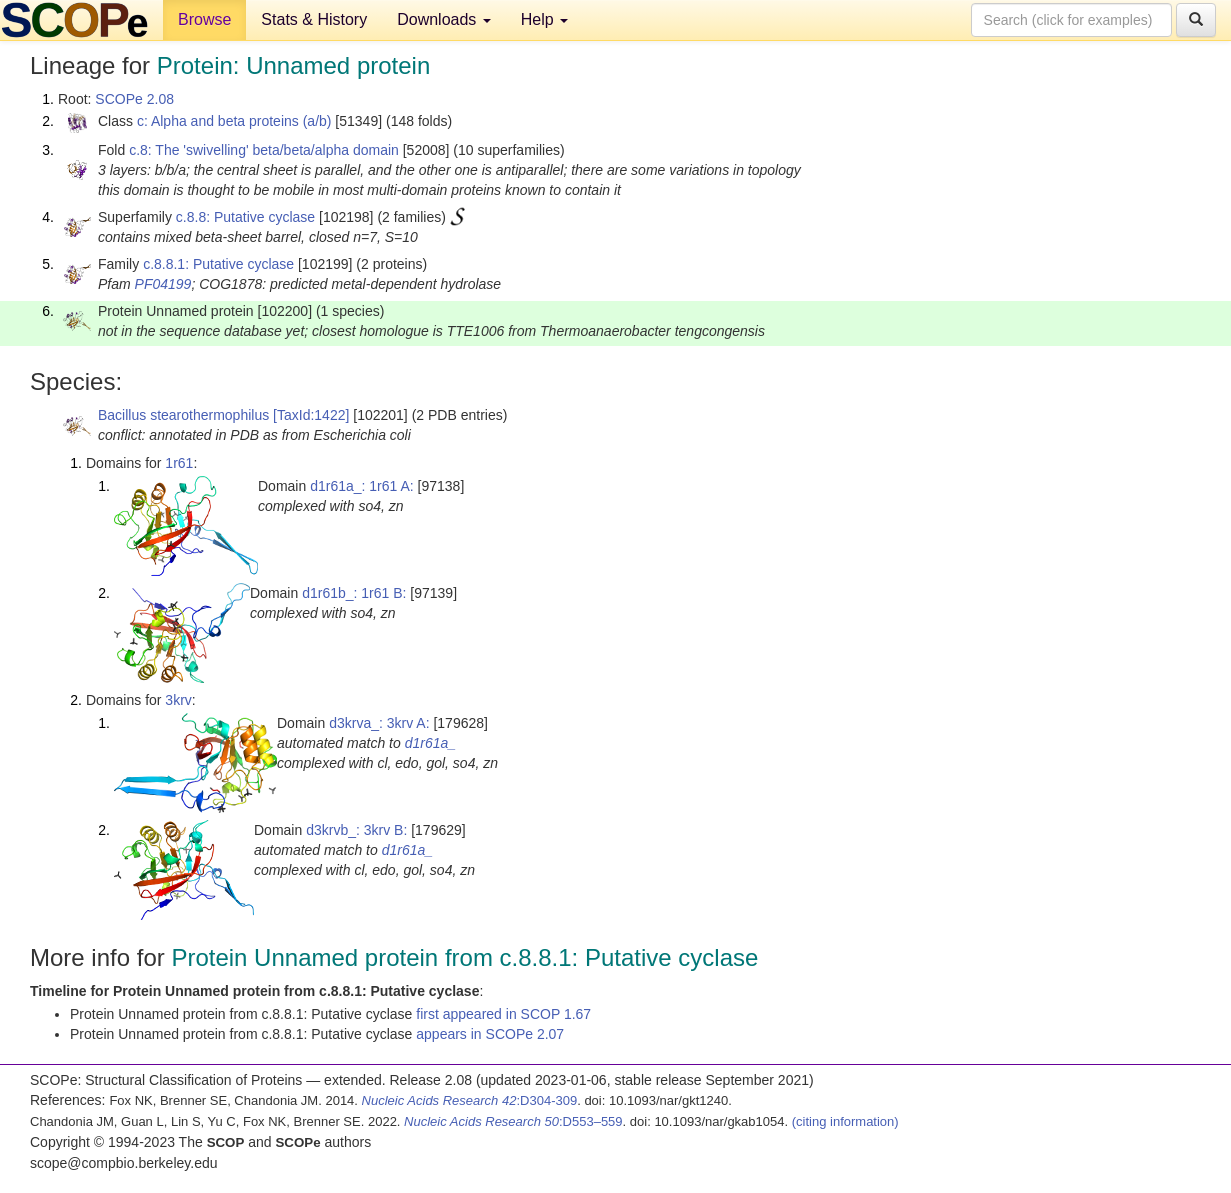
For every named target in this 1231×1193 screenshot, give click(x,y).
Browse (204, 19)
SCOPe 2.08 (134, 99)
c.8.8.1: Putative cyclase (218, 264)
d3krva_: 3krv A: (379, 723)
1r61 (179, 463)
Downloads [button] (444, 19)
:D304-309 (470, 1100)
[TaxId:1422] (311, 415)
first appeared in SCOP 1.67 (503, 1014)
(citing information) (845, 1121)
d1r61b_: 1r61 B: (354, 593)
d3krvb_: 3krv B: (356, 830)
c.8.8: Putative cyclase (245, 217)
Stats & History (314, 19)
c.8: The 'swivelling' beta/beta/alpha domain (264, 150)
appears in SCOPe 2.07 (490, 1034)
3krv (178, 700)
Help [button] (544, 19)
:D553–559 (513, 1121)
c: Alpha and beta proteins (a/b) (234, 121)
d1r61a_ (430, 743)
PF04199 (163, 284)
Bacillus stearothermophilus (183, 415)
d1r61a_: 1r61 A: (362, 486)
